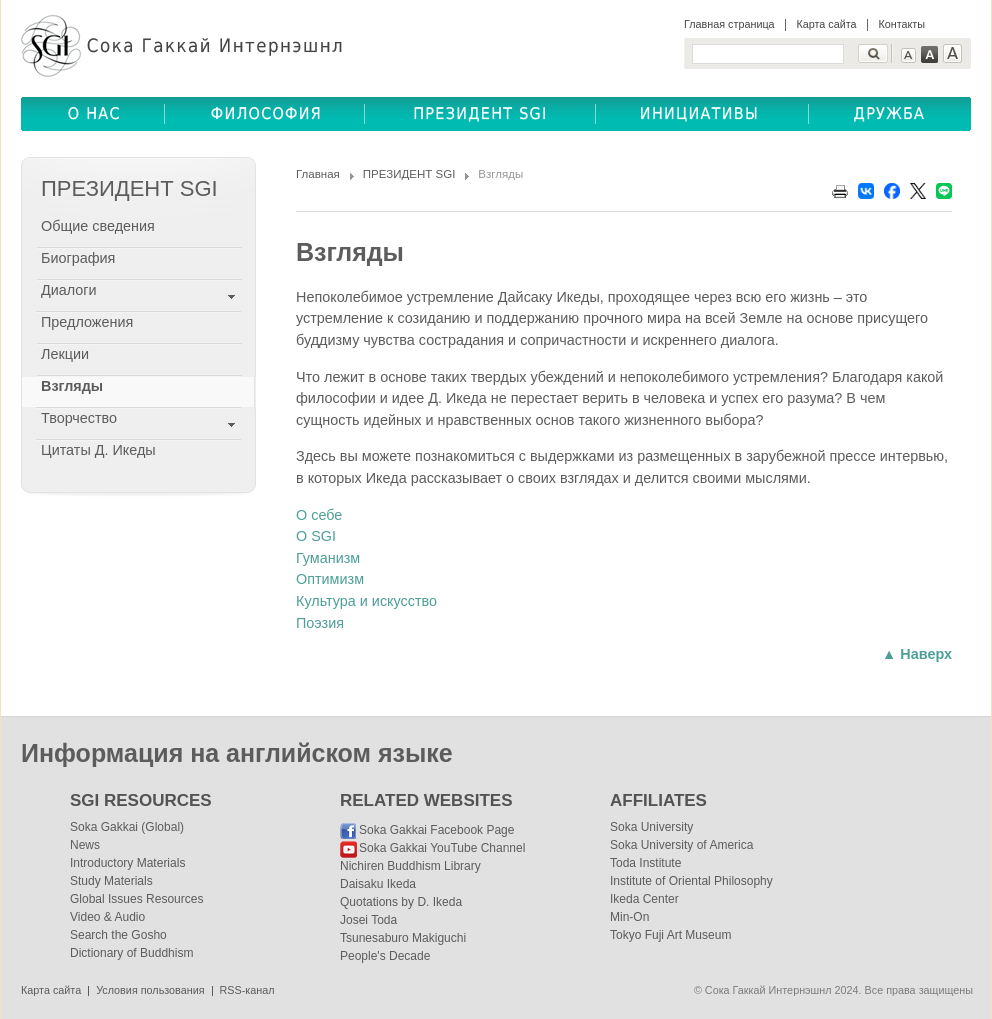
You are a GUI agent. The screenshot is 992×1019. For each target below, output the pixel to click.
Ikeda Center (644, 899)
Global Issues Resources (136, 899)
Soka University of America (681, 845)
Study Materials (111, 881)
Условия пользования (150, 990)
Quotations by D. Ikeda (401, 902)
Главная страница (729, 24)
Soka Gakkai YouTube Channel (442, 848)
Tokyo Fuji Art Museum (670, 935)
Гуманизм (328, 558)
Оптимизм (330, 579)
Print (840, 191)
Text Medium (929, 54)
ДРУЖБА (890, 114)
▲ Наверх (917, 654)
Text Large (952, 53)
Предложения (87, 322)
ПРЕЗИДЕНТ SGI (409, 174)
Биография (78, 258)
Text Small (908, 55)
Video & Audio (107, 917)
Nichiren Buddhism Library (410, 866)
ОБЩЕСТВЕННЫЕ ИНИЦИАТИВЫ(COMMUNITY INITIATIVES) (702, 114)
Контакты (901, 24)
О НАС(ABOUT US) (93, 114)
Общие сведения (98, 226)
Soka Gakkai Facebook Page (436, 830)
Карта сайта (826, 24)
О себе (319, 515)
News (85, 845)
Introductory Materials (127, 863)
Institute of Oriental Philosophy (691, 881)
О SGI (316, 536)
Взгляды (72, 386)
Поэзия (320, 623)
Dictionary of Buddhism (131, 953)
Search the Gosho (118, 935)
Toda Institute (645, 863)
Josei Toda (368, 920)
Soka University (651, 827)
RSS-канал (247, 990)
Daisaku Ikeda (378, 884)
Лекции (65, 354)
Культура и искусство (366, 601)
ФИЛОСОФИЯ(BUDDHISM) (265, 114)
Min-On (629, 917)
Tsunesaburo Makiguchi (403, 938)
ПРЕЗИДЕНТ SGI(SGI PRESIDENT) (480, 114)
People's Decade (385, 956)
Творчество (79, 418)
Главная (318, 174)
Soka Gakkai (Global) (127, 827)
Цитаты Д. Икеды (98, 450)
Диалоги (69, 290)
